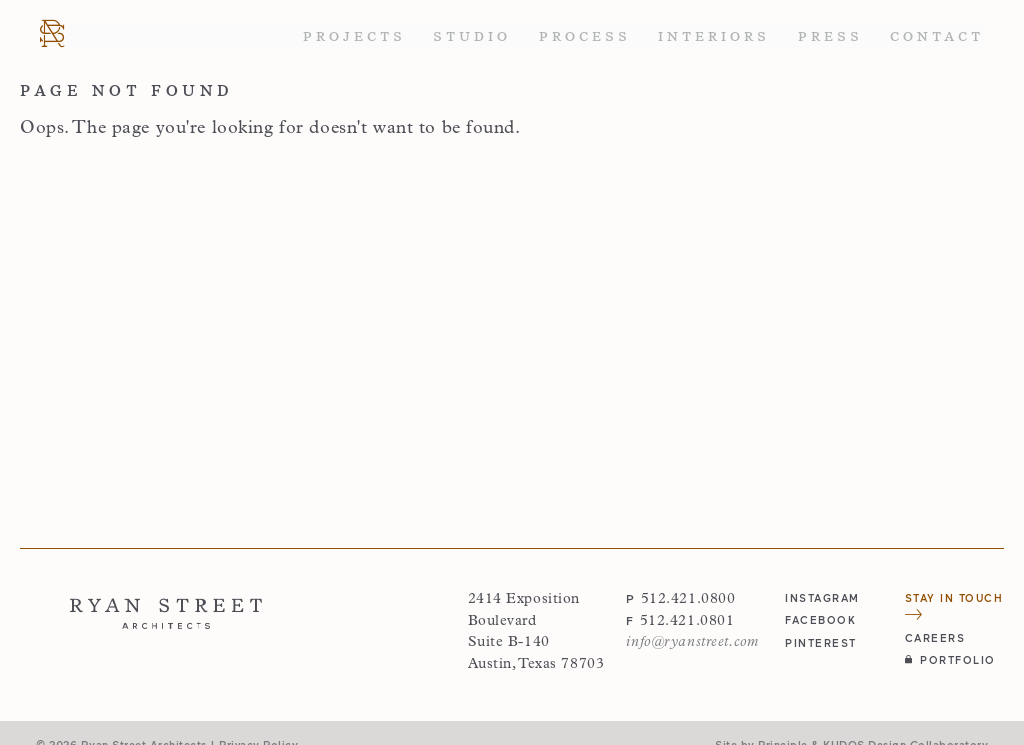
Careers (935, 637)
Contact (937, 36)
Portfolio (950, 659)
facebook (820, 619)
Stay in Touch (954, 605)
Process (585, 36)
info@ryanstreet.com (692, 642)
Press (830, 36)
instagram (822, 597)
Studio (472, 36)
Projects (354, 36)
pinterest (821, 642)
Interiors (714, 36)
